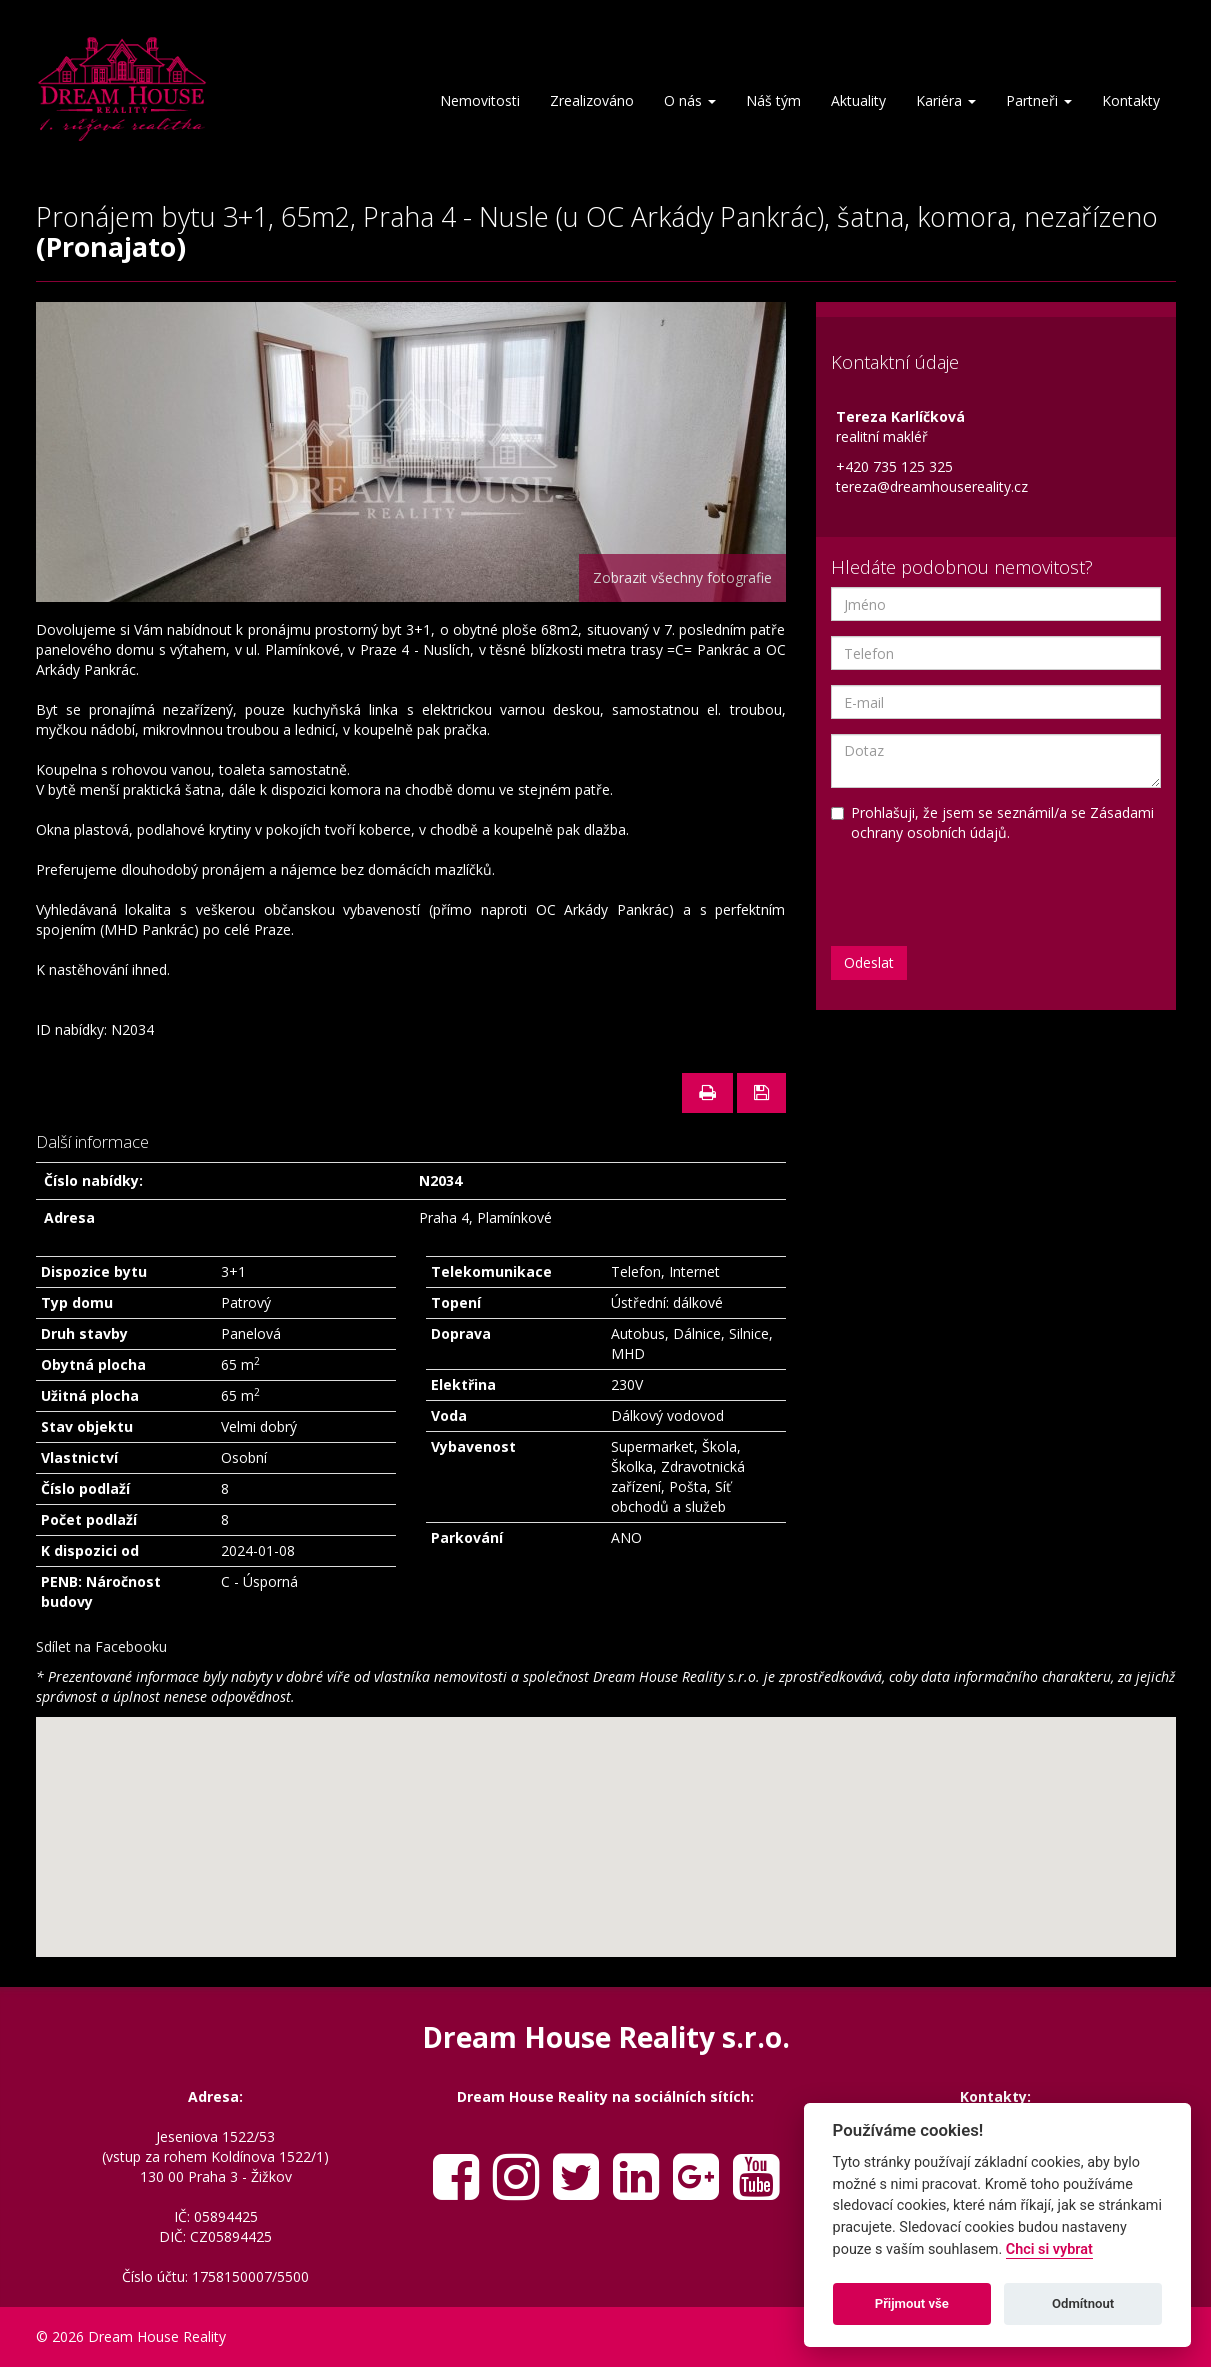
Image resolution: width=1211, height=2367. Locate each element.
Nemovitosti (480, 100)
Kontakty (1131, 100)
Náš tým (773, 100)
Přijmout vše (912, 2303)
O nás (690, 100)
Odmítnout (1083, 2303)
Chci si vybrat (1049, 2249)
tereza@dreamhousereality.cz (932, 486)
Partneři (1039, 100)
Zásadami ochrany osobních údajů (1002, 822)
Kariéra (946, 100)
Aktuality (858, 100)
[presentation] (983, 892)
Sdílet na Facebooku (101, 1646)
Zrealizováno (592, 100)
